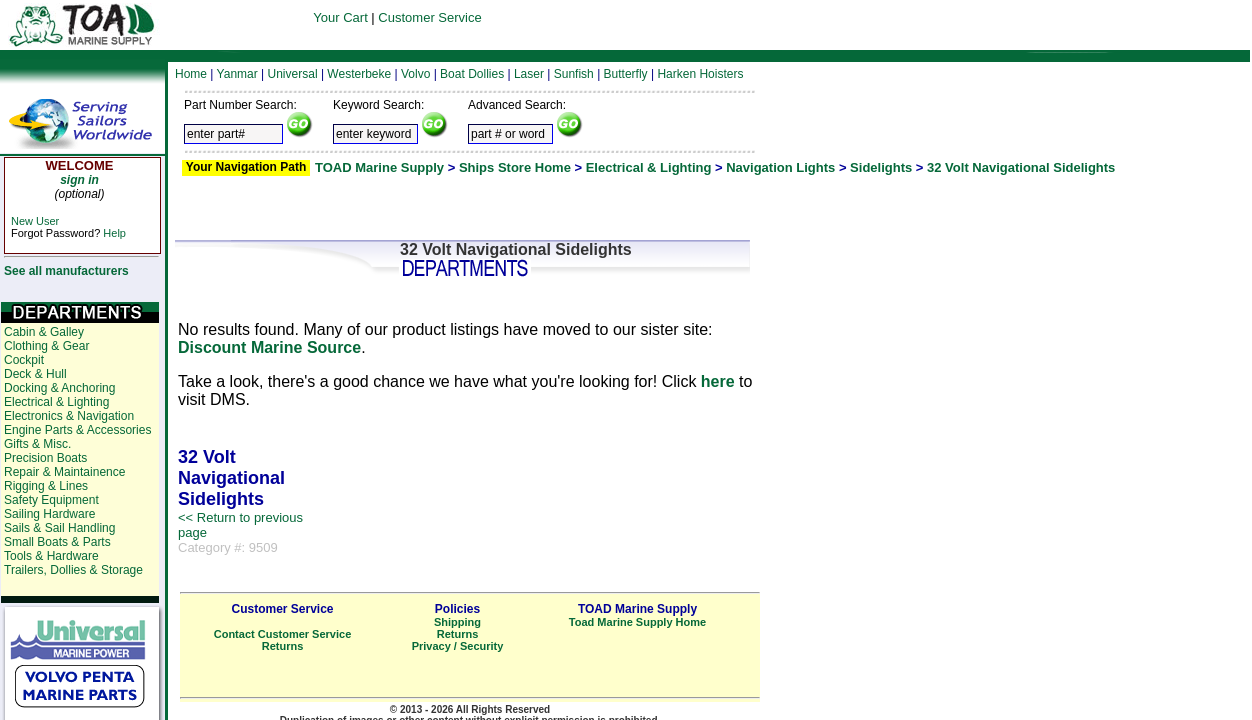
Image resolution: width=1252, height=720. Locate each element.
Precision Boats (45, 458)
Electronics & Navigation (69, 416)
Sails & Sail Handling (59, 528)
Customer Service (429, 17)
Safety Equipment (51, 500)
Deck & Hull (35, 374)
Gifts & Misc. (37, 444)
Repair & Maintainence (64, 472)
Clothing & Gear (46, 346)
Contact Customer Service (283, 634)
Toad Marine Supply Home (637, 622)
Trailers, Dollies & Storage (73, 570)
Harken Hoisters (700, 74)
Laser (529, 74)
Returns (283, 646)
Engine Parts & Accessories (77, 430)
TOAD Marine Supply (379, 167)
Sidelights (881, 167)
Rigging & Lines (46, 486)
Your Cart (340, 17)
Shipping (457, 622)
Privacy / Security (458, 646)
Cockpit (24, 360)
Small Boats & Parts (57, 542)
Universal (293, 74)
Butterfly (626, 74)
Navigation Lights (780, 167)
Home (191, 74)
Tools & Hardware (51, 556)
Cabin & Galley (44, 332)
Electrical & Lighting (649, 167)
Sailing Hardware (49, 514)
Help (114, 233)
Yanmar (237, 74)
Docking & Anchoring (59, 388)
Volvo (415, 74)
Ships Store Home (515, 167)
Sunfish (574, 74)
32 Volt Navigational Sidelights (1021, 167)
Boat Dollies (472, 74)
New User (35, 221)
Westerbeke (359, 74)
